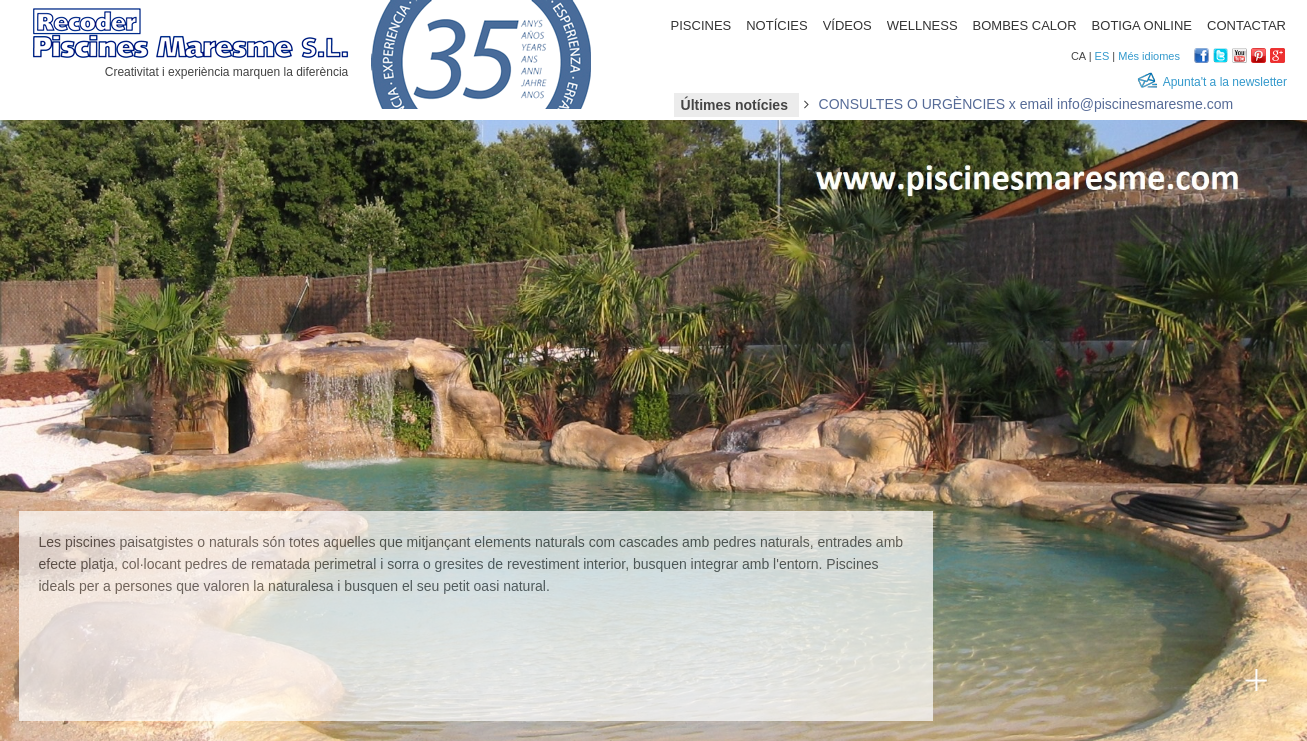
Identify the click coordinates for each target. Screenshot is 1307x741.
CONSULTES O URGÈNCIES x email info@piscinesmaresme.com (1026, 104)
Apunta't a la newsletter (1225, 82)
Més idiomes (1149, 56)
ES (1102, 56)
